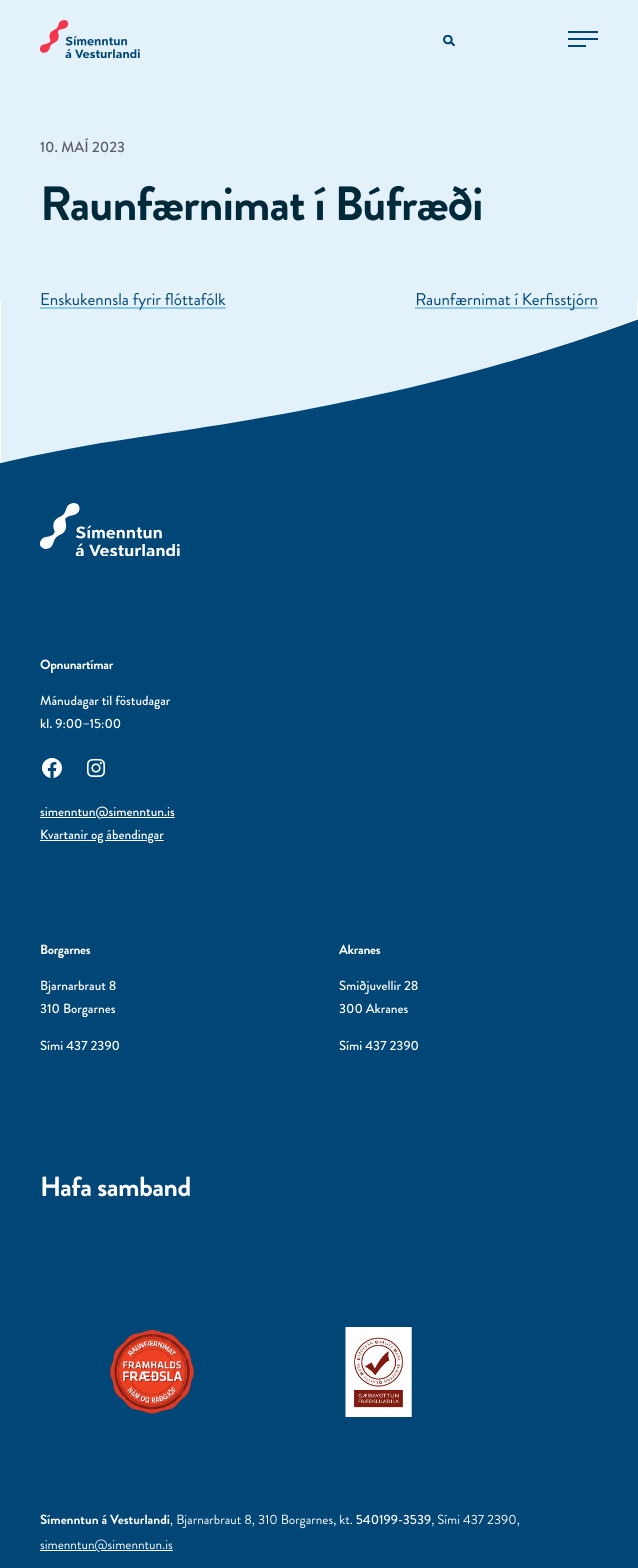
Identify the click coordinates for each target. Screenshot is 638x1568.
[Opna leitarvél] (450, 41)
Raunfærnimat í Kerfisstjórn (506, 300)
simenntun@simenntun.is (107, 812)
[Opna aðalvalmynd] (583, 39)
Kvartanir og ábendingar (102, 835)
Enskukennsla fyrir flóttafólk (133, 300)
